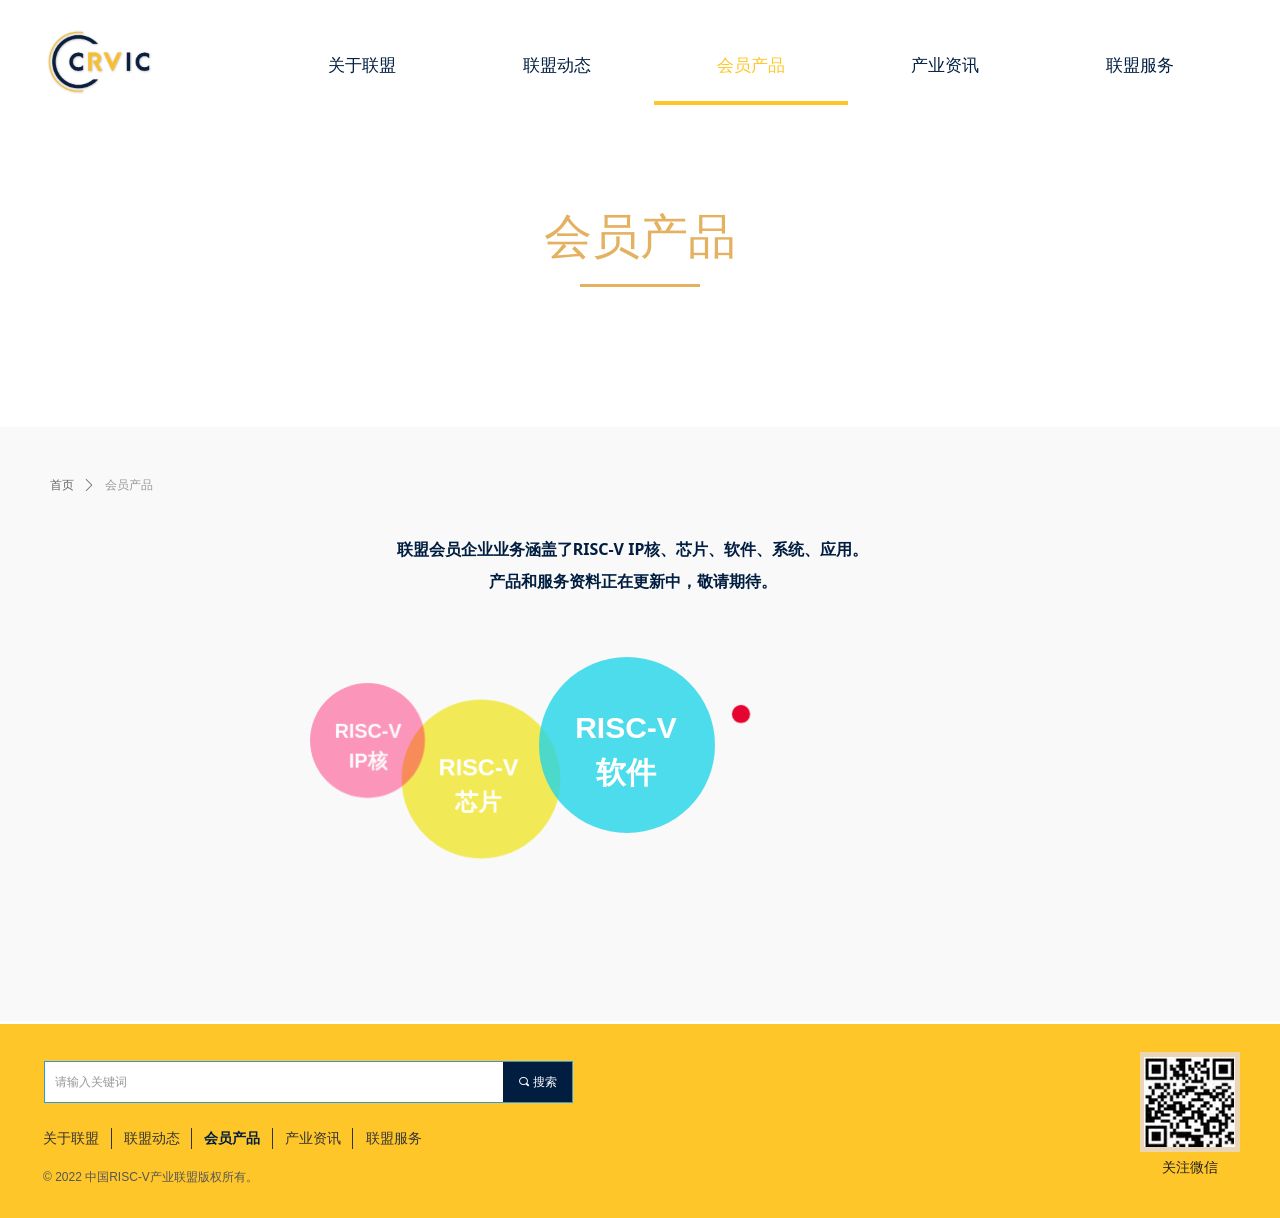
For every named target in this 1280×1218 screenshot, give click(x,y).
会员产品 (129, 485)
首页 (62, 485)
